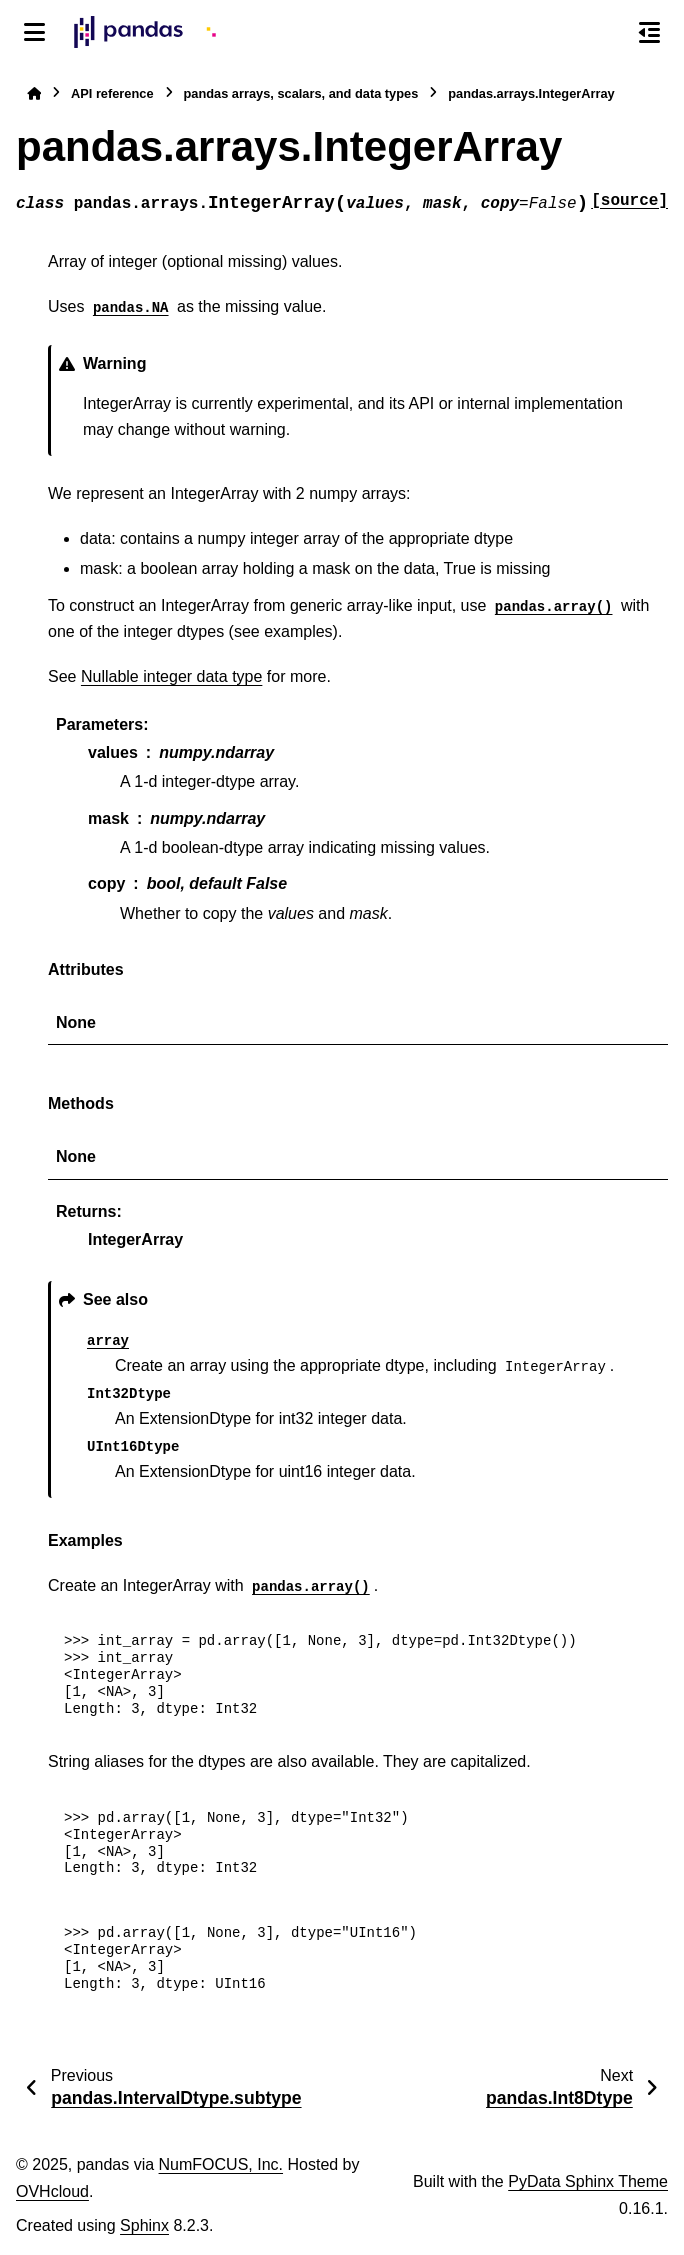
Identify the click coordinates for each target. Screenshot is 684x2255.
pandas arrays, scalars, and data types (301, 93)
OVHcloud (52, 2191)
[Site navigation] (34, 32)
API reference (112, 93)
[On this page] (649, 32)
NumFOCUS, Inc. (221, 2164)
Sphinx (144, 2225)
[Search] (607, 33)
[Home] (34, 93)
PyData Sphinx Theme (588, 2181)
